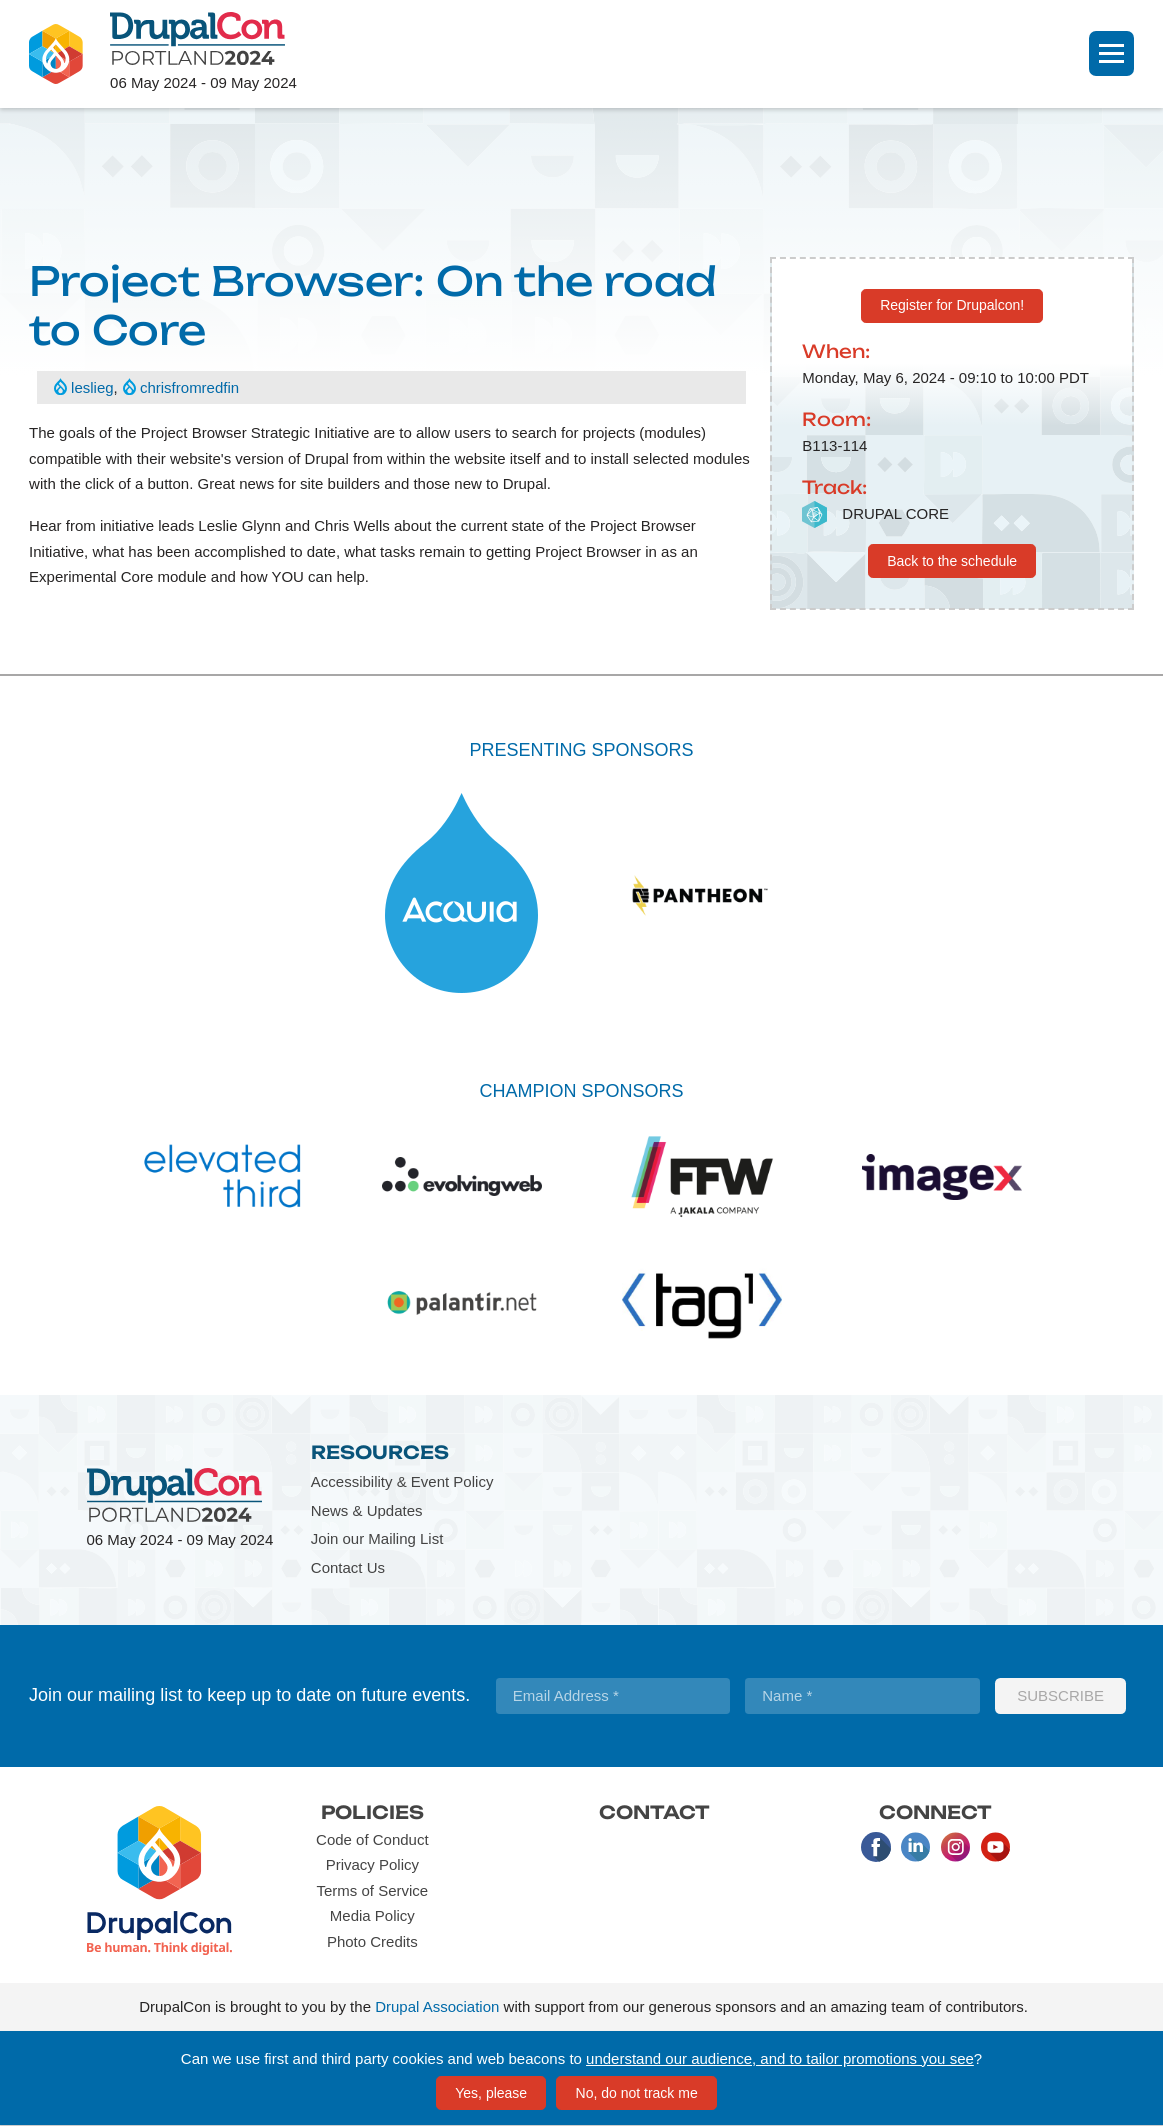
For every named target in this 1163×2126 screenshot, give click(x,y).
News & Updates (367, 1510)
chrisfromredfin (189, 387)
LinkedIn (916, 1847)
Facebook (876, 1847)
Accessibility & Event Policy (402, 1481)
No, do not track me (637, 2093)
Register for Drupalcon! (952, 305)
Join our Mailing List (377, 1538)
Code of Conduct (372, 1839)
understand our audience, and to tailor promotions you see (780, 2058)
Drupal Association (437, 2006)
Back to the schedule (952, 561)
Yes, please (491, 2093)
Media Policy (372, 1915)
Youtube (996, 1847)
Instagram (956, 1847)
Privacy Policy (372, 1864)
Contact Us (348, 1567)
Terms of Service (372, 1890)
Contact (654, 1812)
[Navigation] (1111, 53)
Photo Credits (372, 1941)
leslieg (92, 387)
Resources (380, 1452)
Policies (372, 1812)
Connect (935, 1812)
